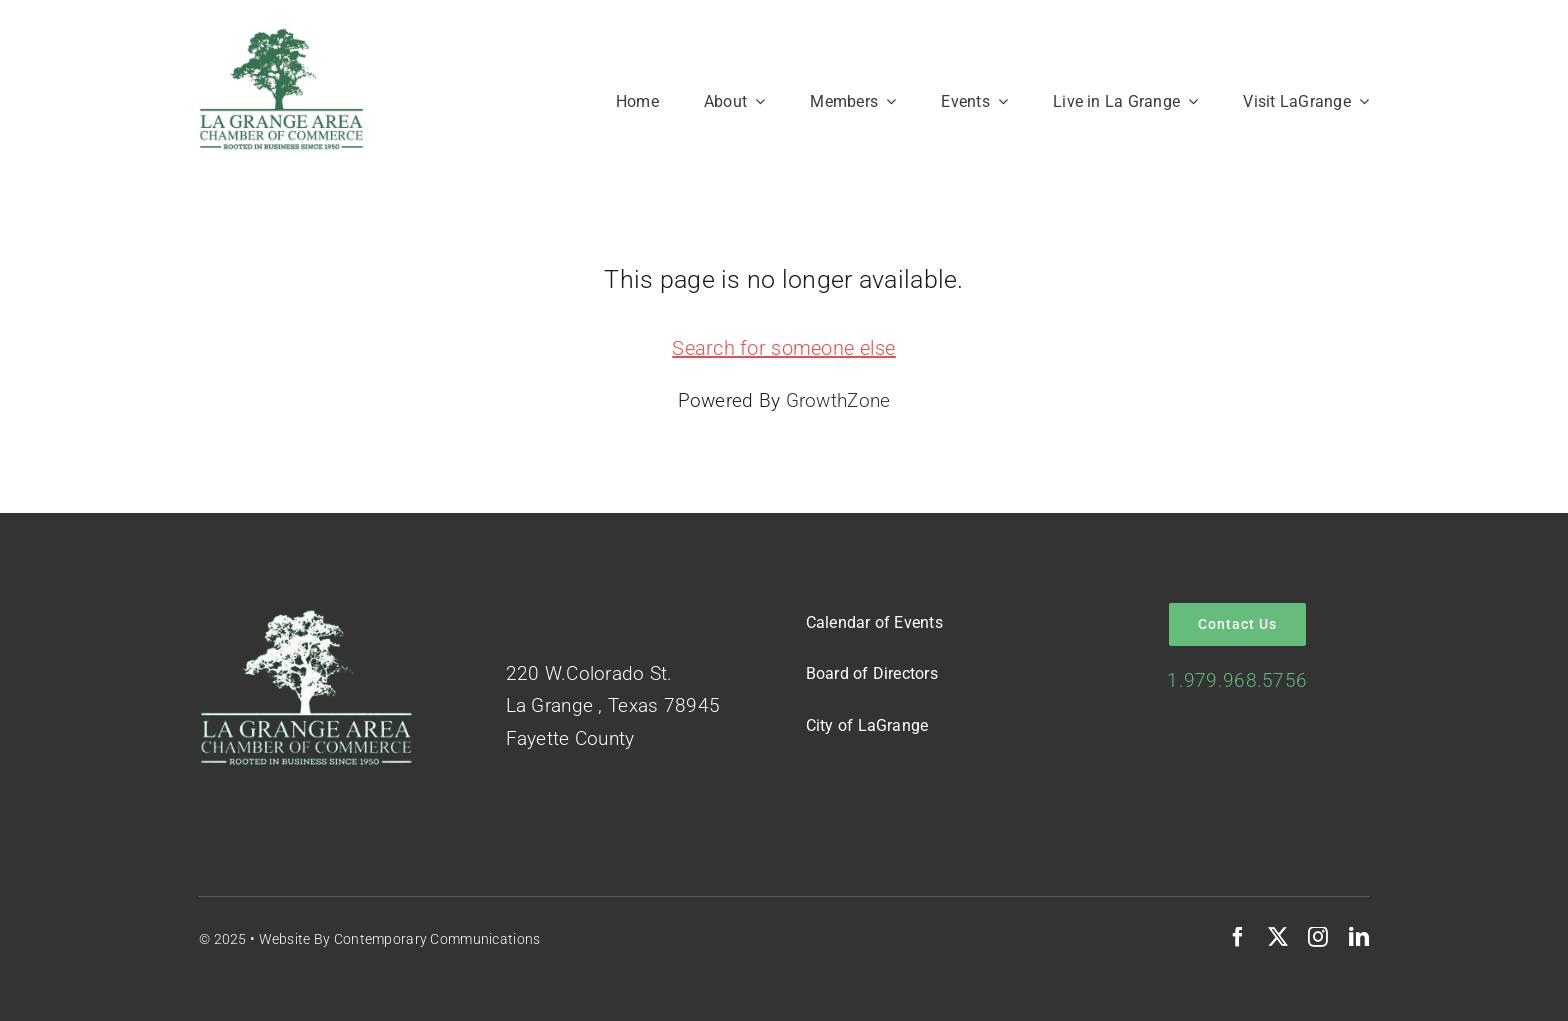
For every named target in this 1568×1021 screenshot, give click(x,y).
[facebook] (1238, 937)
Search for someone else (784, 348)
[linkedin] (1359, 937)
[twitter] (1278, 937)
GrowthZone (838, 400)
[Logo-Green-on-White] (281, 36)
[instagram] (1318, 937)
